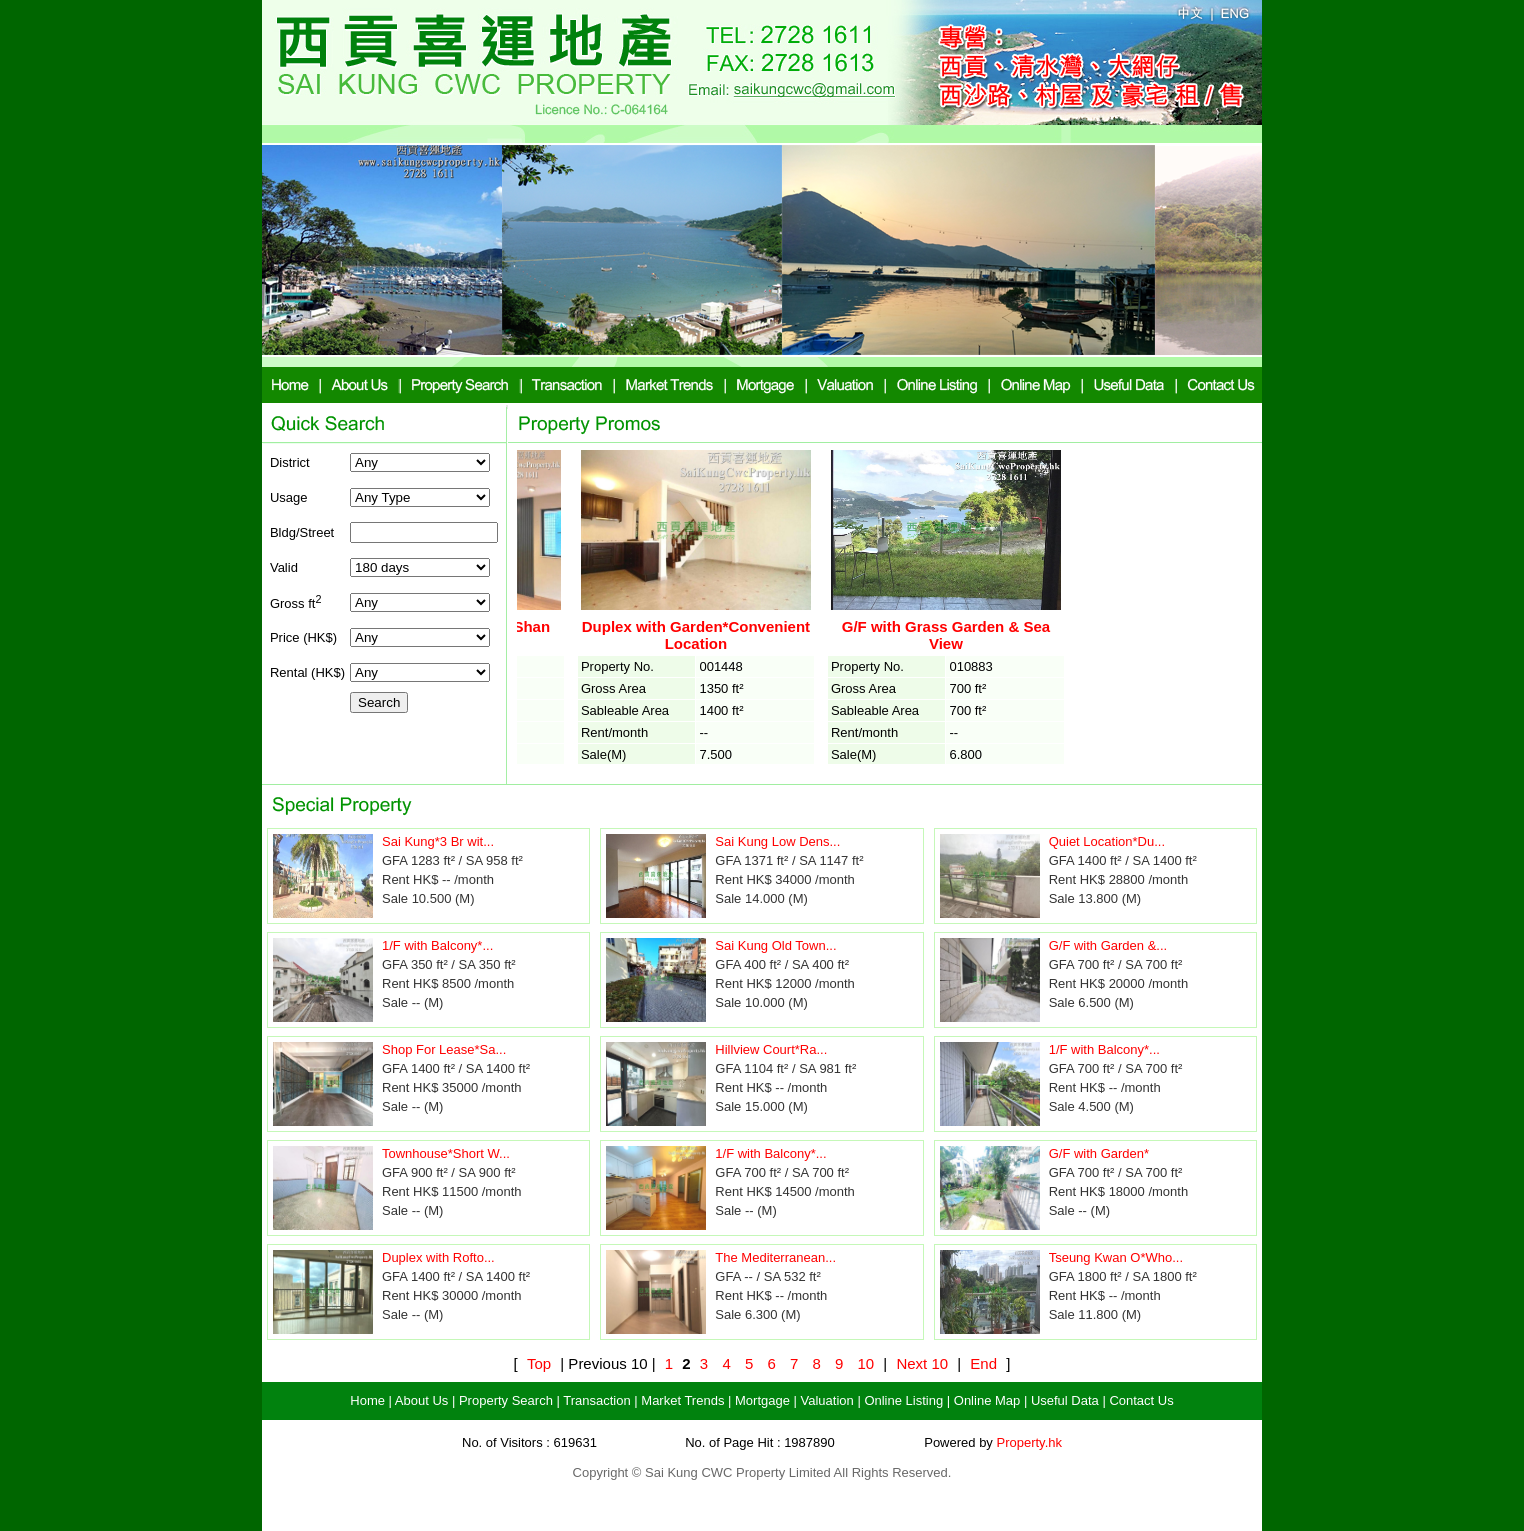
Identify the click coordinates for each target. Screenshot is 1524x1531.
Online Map (987, 1400)
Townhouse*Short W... (446, 1153)
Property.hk (1029, 1442)
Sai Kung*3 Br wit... (438, 841)
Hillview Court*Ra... (771, 1049)
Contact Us (1141, 1400)
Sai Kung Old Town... (775, 945)
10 (865, 1363)
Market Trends (682, 1400)
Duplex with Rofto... (438, 1257)
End (983, 1363)
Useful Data (1065, 1400)
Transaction (596, 1400)
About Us (421, 1400)
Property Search (506, 1400)
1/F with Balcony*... (437, 945)
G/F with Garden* (1099, 1153)
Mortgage (762, 1400)
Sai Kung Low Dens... (777, 841)
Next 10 (922, 1363)
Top (539, 1363)
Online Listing (903, 1400)
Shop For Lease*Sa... (444, 1049)
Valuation (827, 1400)
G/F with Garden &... (1108, 945)
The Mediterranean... (775, 1257)
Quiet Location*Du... (1107, 841)
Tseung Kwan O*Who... (1116, 1257)
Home (367, 1400)
